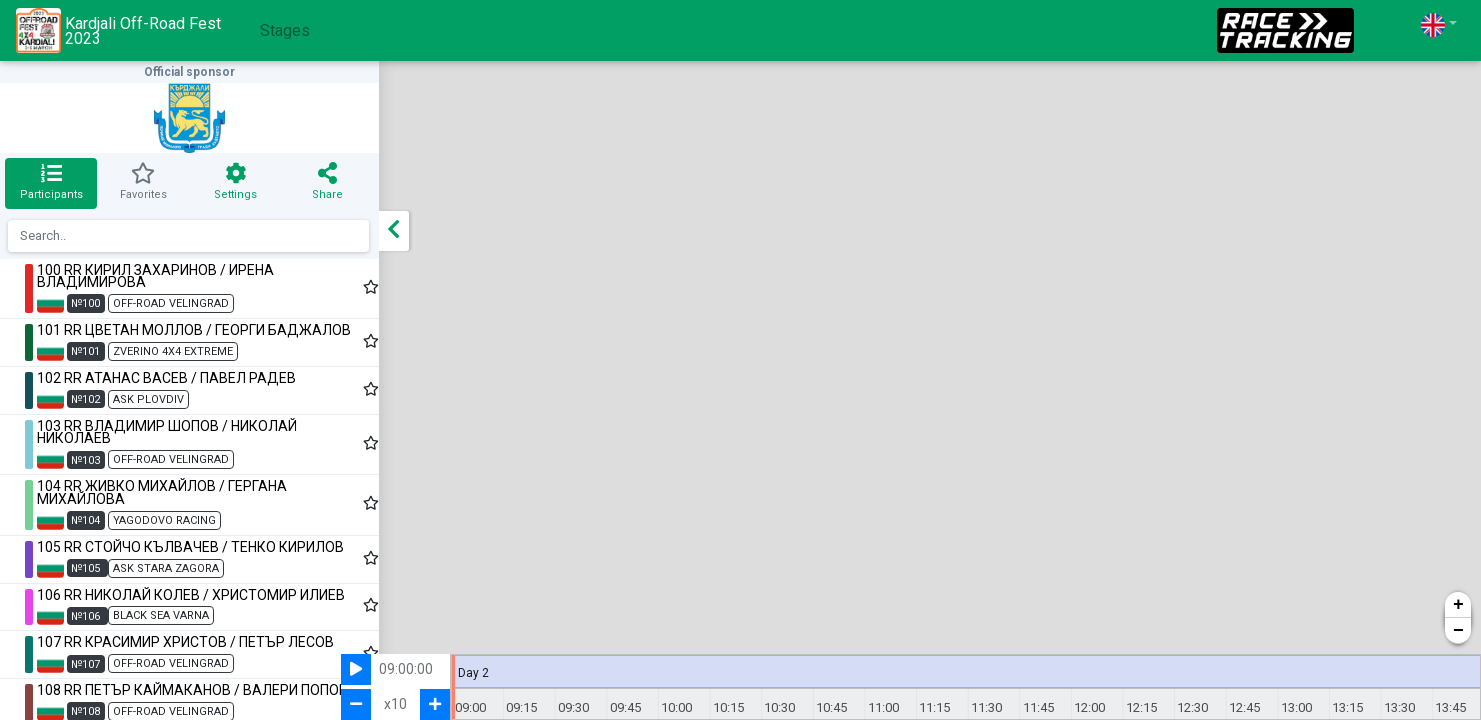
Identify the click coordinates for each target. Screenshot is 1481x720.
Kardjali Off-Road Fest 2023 (118, 30)
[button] (1439, 24)
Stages (285, 30)
